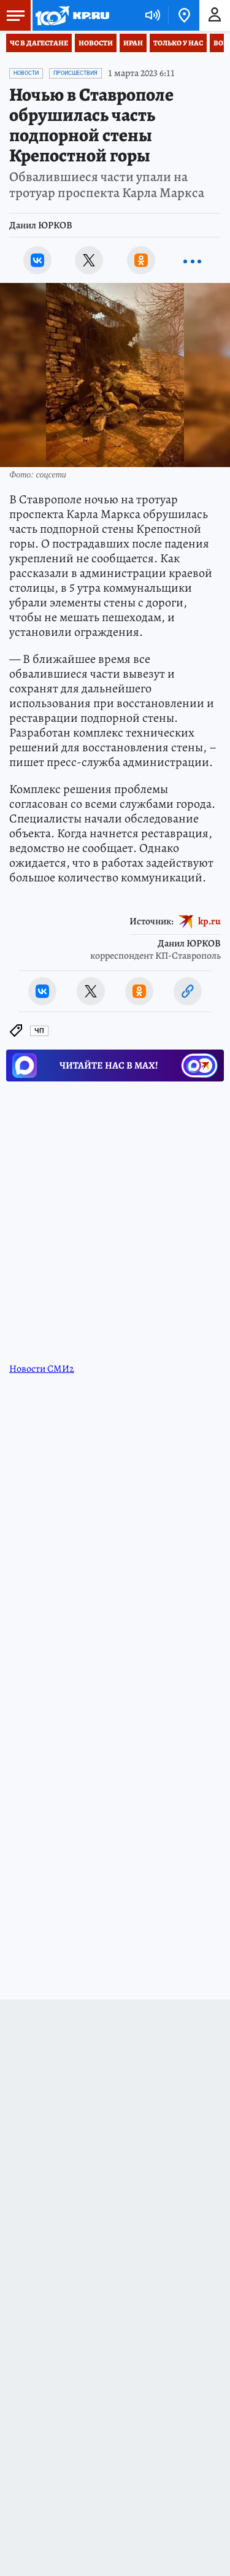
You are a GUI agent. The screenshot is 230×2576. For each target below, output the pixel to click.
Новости (96, 43)
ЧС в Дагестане (39, 43)
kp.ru (209, 921)
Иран (133, 43)
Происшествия (75, 73)
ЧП (39, 1031)
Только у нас (178, 43)
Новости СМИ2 (41, 1368)
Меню (12, 15)
